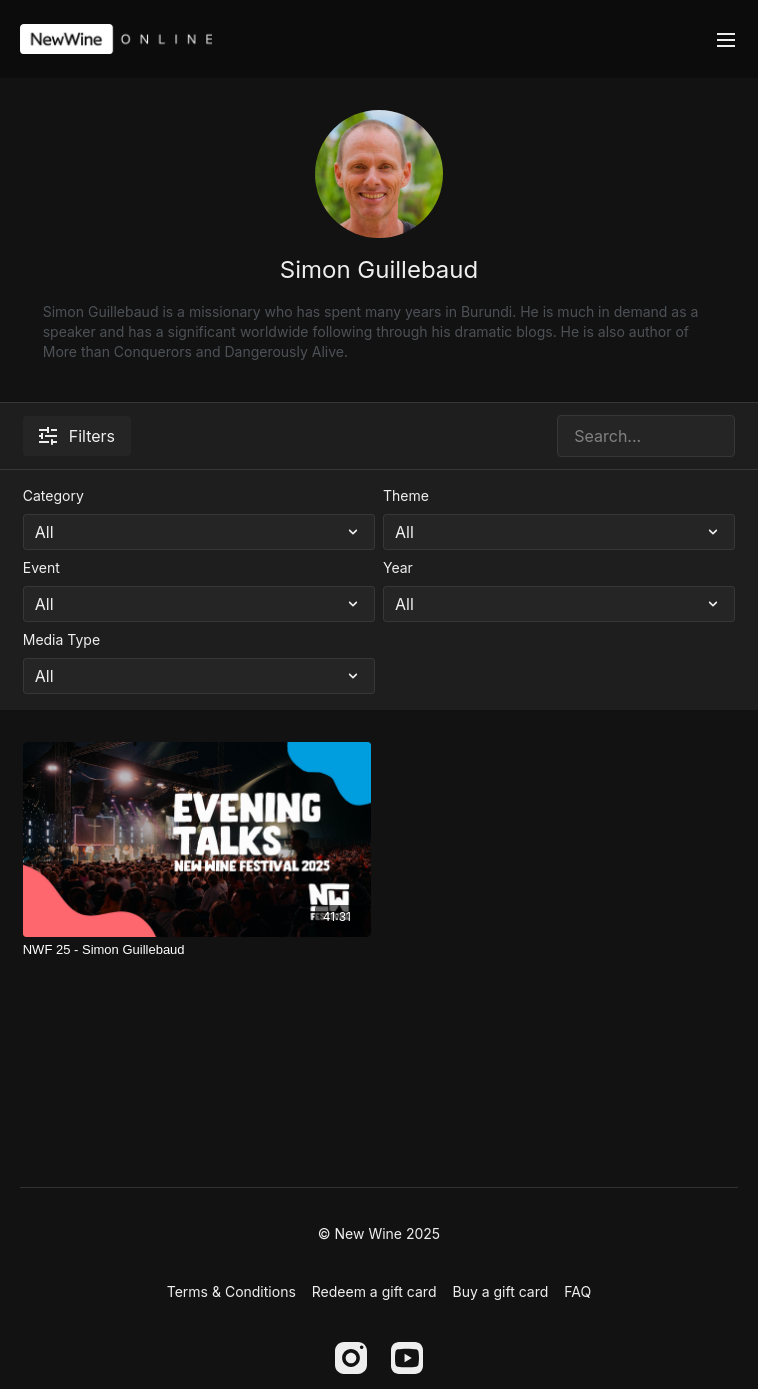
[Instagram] (351, 1358)
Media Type (61, 639)
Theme (406, 495)
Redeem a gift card (374, 1291)
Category (53, 495)
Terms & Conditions (231, 1291)
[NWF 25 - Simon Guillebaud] (197, 950)
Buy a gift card (500, 1291)
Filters (77, 436)
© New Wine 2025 (379, 1234)
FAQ (577, 1291)
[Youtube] (407, 1358)
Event (41, 567)
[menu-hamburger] (726, 39)
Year (398, 567)
